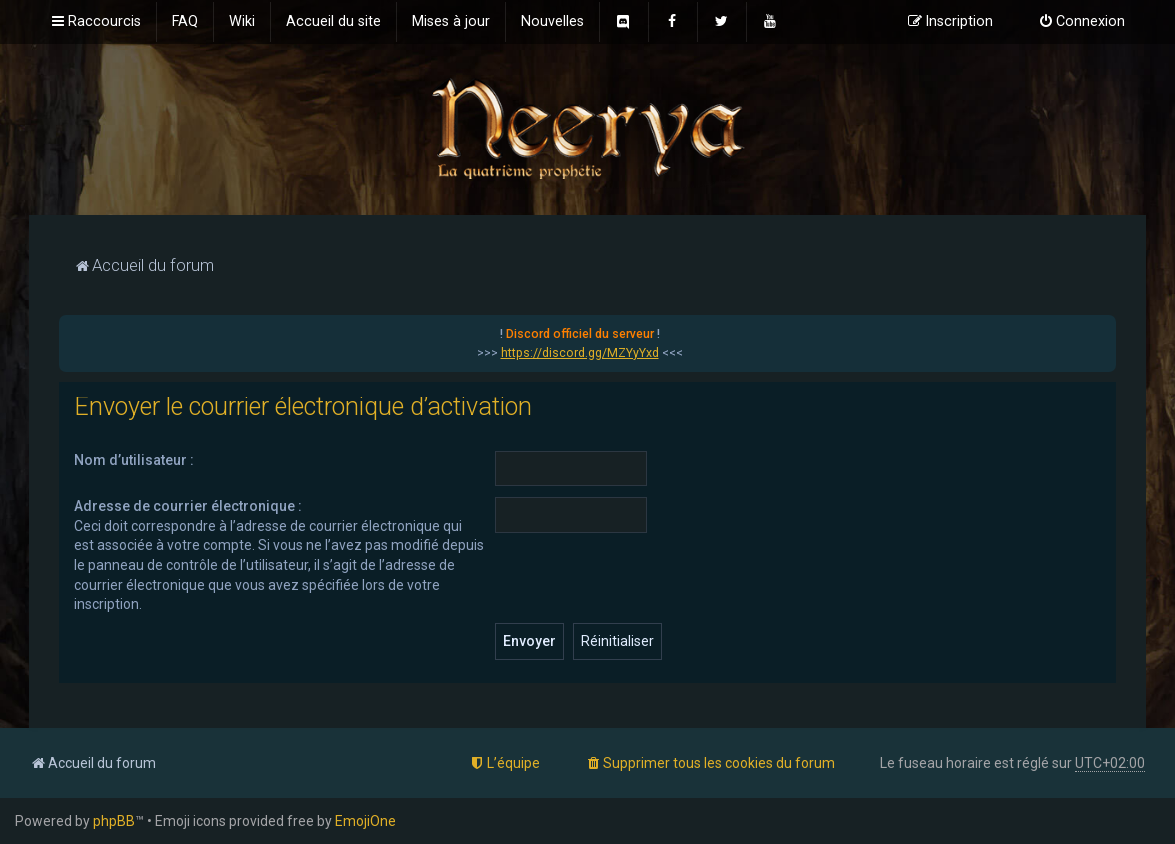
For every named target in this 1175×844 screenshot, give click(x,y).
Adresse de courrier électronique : (188, 506)
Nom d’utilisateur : (134, 460)
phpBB (114, 821)
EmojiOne (365, 821)
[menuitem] (185, 22)
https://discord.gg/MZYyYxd (580, 353)
